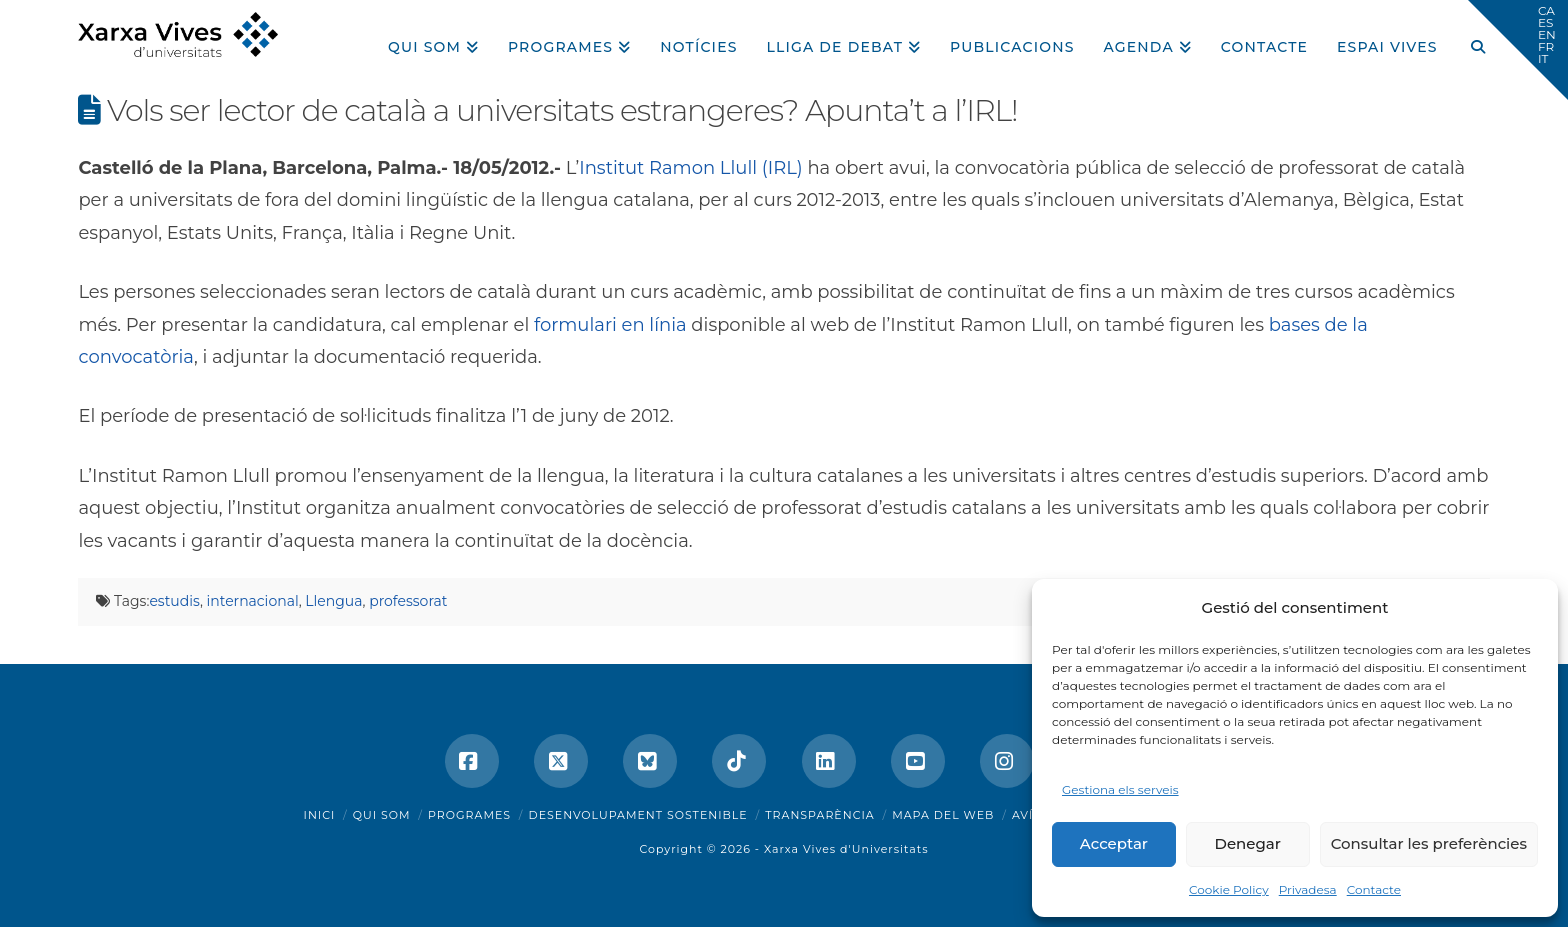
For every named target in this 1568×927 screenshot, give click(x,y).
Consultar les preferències (1429, 843)
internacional (253, 601)
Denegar (1248, 843)
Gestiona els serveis (1120, 789)
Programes (469, 815)
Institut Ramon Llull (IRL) (690, 168)
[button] (1518, 50)
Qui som (382, 815)
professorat (408, 601)
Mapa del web (943, 815)
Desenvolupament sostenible (638, 815)
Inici (320, 815)
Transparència (819, 815)
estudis (174, 601)
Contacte (1374, 889)
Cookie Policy (1229, 889)
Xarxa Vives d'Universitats (846, 849)
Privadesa (1308, 889)
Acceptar (1114, 843)
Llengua (333, 601)
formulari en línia (610, 325)
